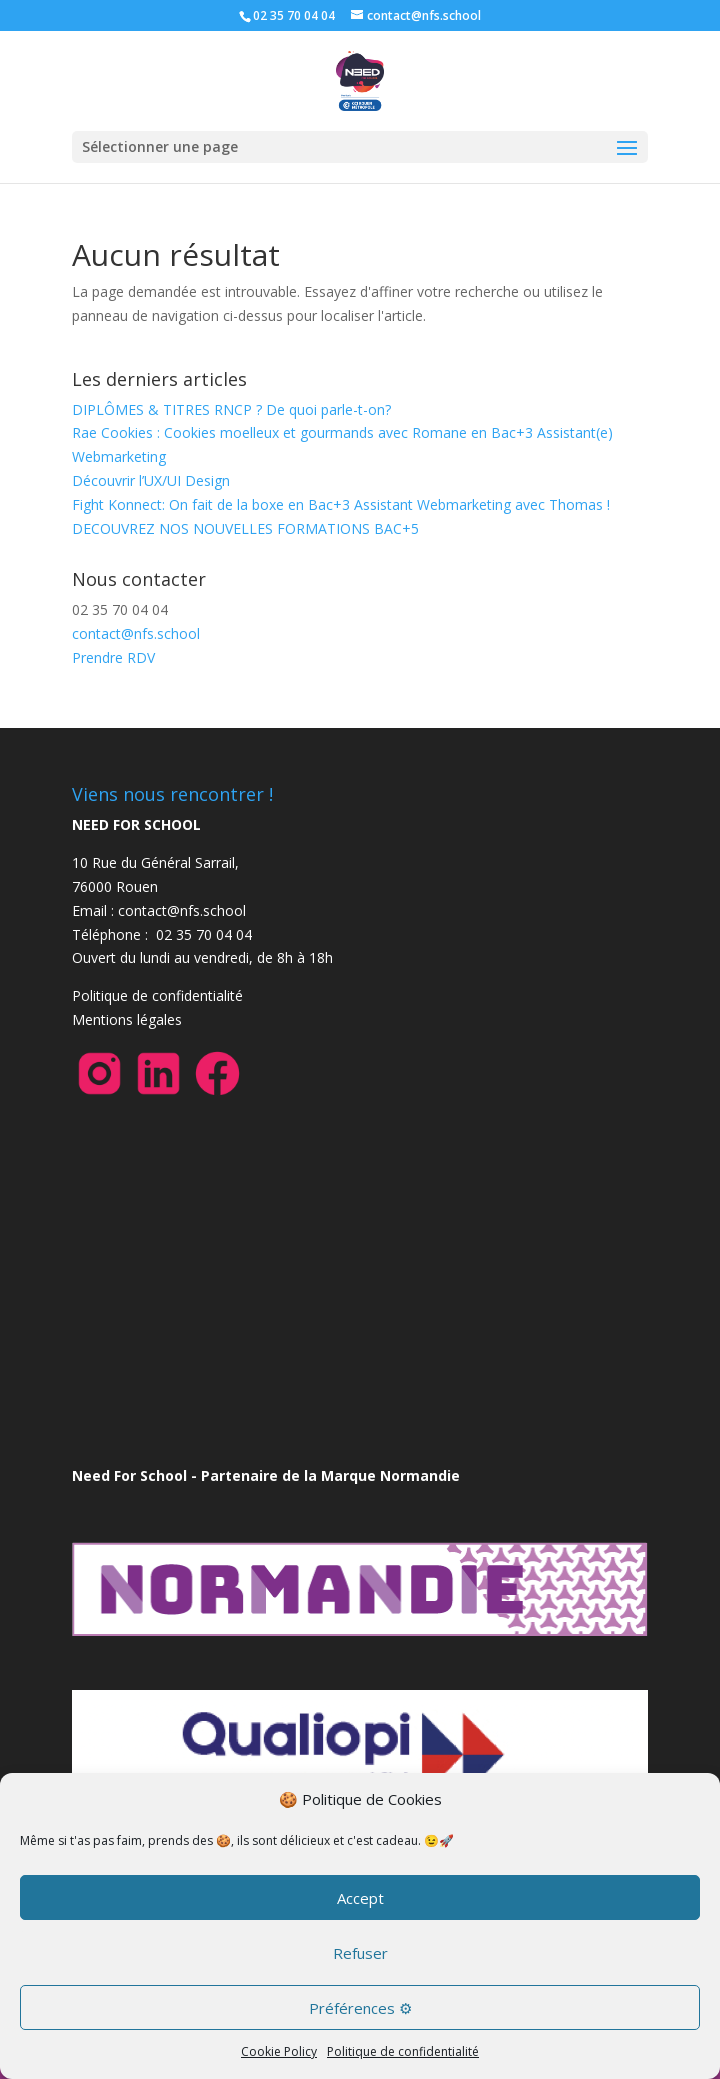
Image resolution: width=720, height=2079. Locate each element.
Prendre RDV (113, 657)
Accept (360, 1898)
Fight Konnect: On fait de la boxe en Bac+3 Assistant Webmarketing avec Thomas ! (341, 504)
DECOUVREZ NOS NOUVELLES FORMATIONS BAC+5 (245, 528)
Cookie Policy (279, 2051)
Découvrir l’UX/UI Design (151, 480)
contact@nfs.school (136, 633)
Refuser (360, 1953)
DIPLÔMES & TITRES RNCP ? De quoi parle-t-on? (231, 409)
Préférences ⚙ (360, 2008)
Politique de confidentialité (403, 2051)
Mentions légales (127, 1019)
